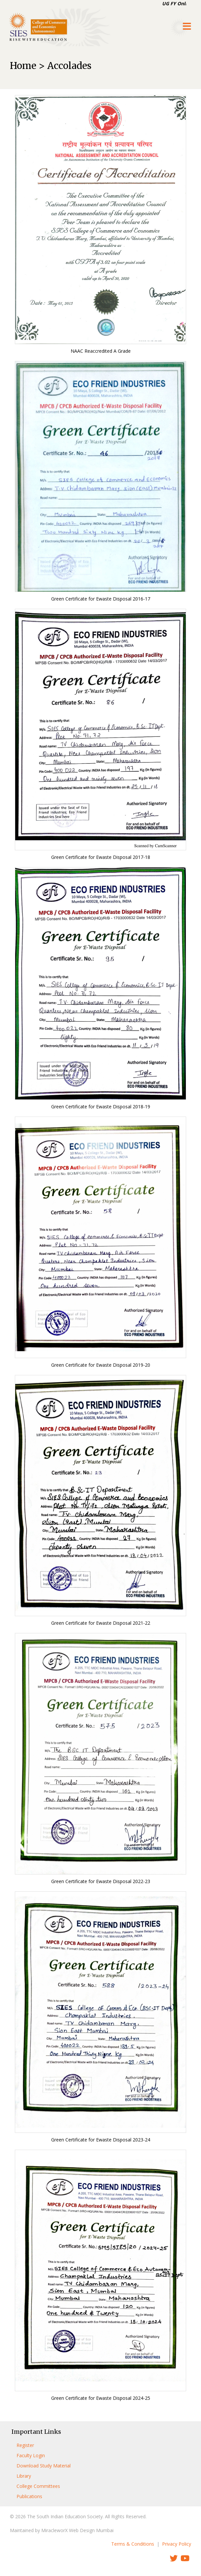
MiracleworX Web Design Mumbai (77, 2530)
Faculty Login (31, 2455)
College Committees (38, 2486)
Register (25, 2445)
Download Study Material (44, 2465)
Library (24, 2476)
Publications (29, 2496)
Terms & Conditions (132, 2544)
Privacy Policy (176, 2544)
